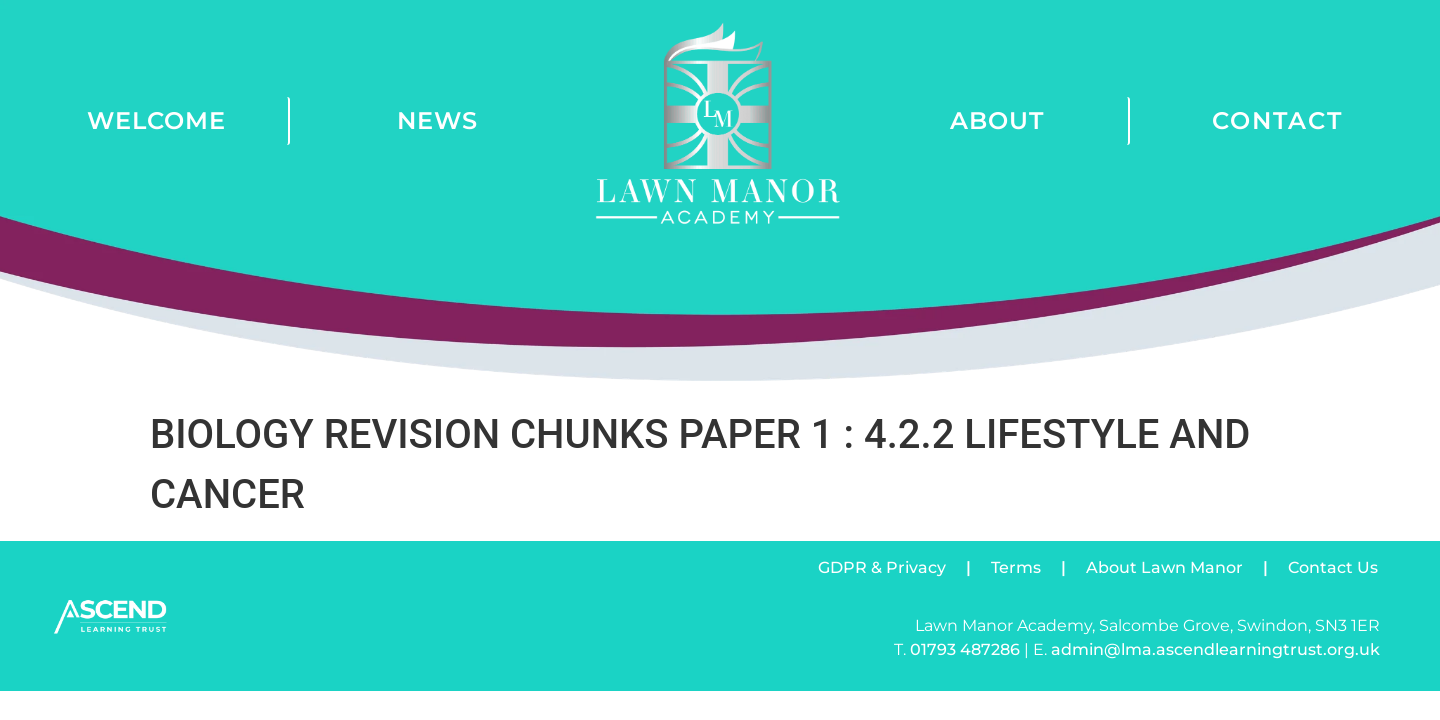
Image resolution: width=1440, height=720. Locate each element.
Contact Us (1333, 567)
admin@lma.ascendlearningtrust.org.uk (1215, 649)
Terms (1016, 567)
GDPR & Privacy (882, 567)
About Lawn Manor (1164, 567)
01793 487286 (965, 649)
